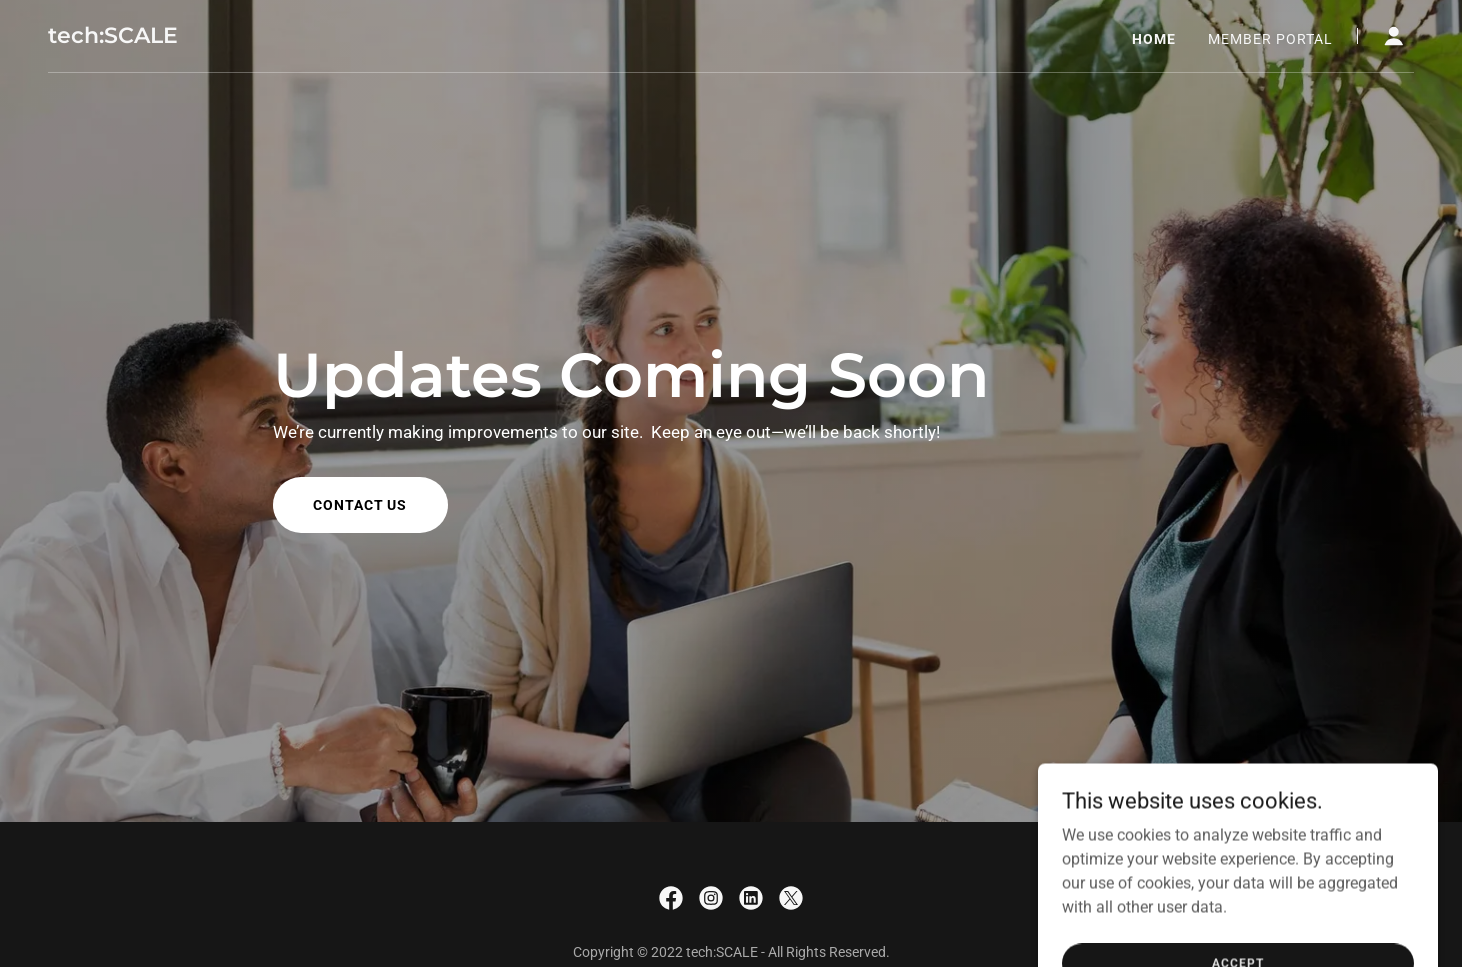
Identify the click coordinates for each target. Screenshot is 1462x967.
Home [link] (1154, 39)
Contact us (360, 505)
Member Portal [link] (1270, 39)
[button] (1394, 36)
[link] (113, 37)
